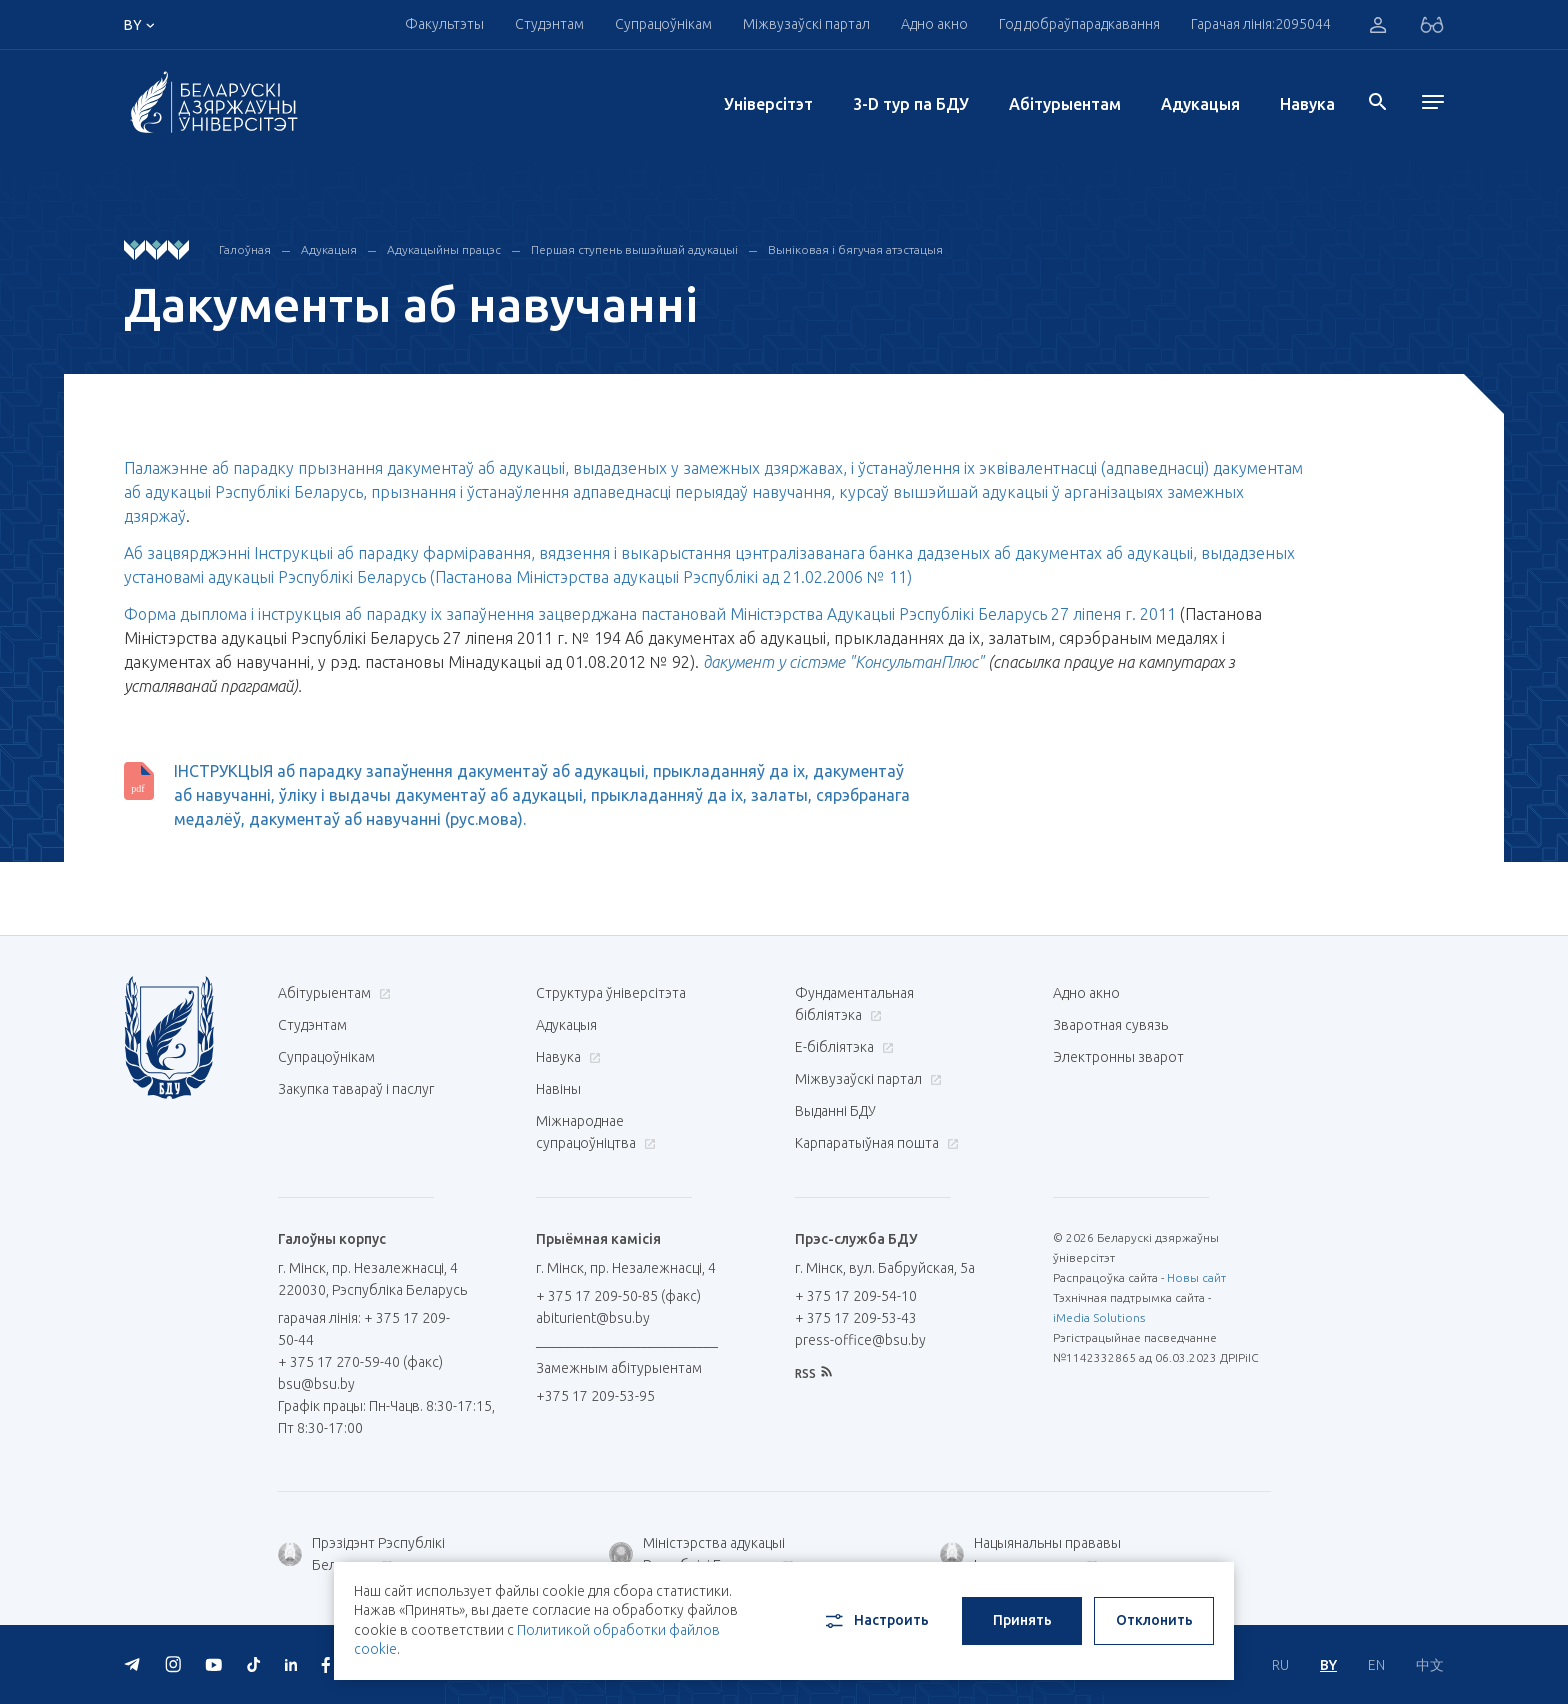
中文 (1430, 1665)
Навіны (558, 1089)
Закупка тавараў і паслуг (356, 1089)
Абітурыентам (1065, 104)
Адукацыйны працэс (444, 249)
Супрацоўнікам (663, 24)
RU (1280, 1665)
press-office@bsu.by (860, 1340)
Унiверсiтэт (768, 104)
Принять (1022, 1620)
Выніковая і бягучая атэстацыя (855, 249)
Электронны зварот (1118, 1057)
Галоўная (245, 249)
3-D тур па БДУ (911, 104)
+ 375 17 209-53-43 (856, 1318)
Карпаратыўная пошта (874, 1143)
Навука (1307, 104)
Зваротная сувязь (1110, 1025)
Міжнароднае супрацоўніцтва (596, 1132)
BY (1328, 1665)
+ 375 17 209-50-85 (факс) (618, 1296)
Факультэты (444, 24)
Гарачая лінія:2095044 (1261, 24)
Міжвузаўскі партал (806, 24)
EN (1376, 1665)
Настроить (875, 1621)
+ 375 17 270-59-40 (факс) (360, 1362)
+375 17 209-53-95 (595, 1396)
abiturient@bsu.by (593, 1318)
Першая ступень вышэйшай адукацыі (634, 249)
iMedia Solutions (1099, 1317)
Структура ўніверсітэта (611, 993)
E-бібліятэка (842, 1047)
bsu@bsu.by (316, 1384)
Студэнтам (549, 24)
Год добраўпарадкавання (1079, 24)
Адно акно (934, 24)
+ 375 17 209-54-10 (856, 1296)
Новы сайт (1196, 1277)
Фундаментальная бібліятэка (854, 1004)
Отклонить (1154, 1620)
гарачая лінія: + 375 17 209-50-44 (364, 1329)
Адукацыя (1200, 104)
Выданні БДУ (835, 1111)
